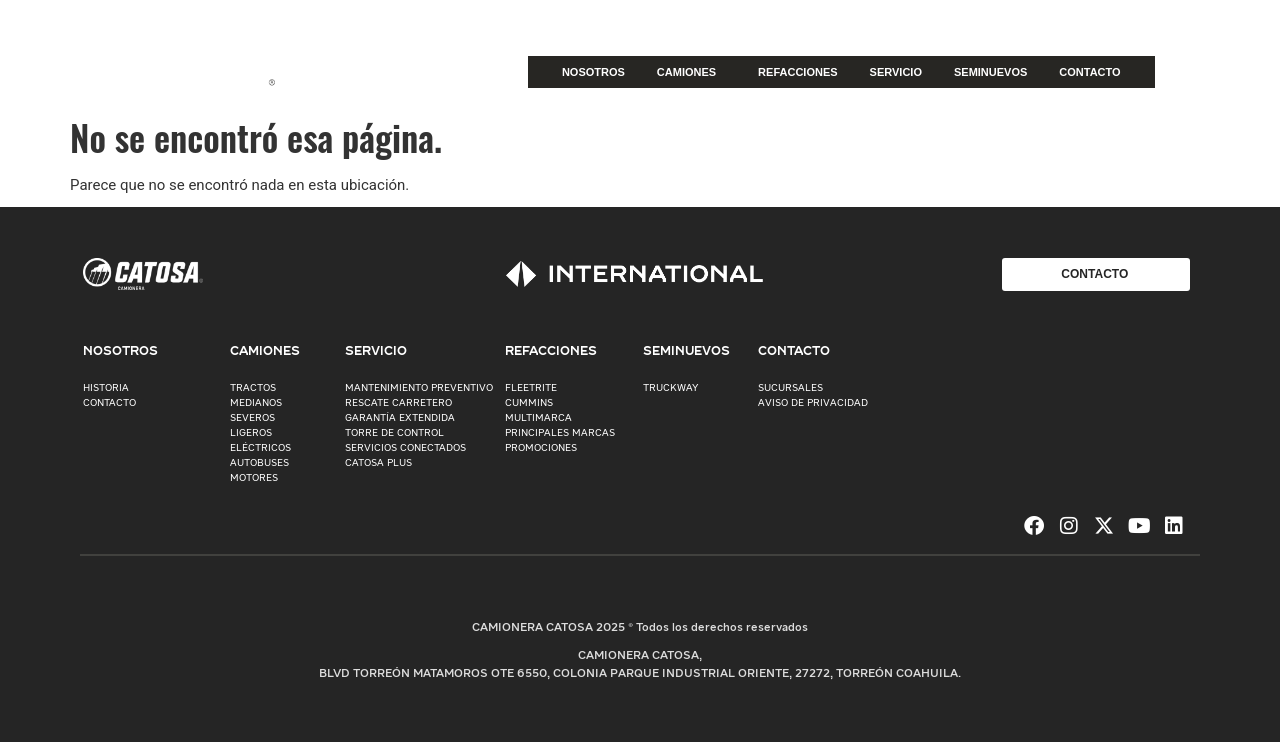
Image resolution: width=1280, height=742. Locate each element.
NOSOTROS (593, 72)
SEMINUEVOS (990, 72)
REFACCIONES (797, 72)
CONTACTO (1089, 72)
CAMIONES (691, 72)
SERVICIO (896, 72)
